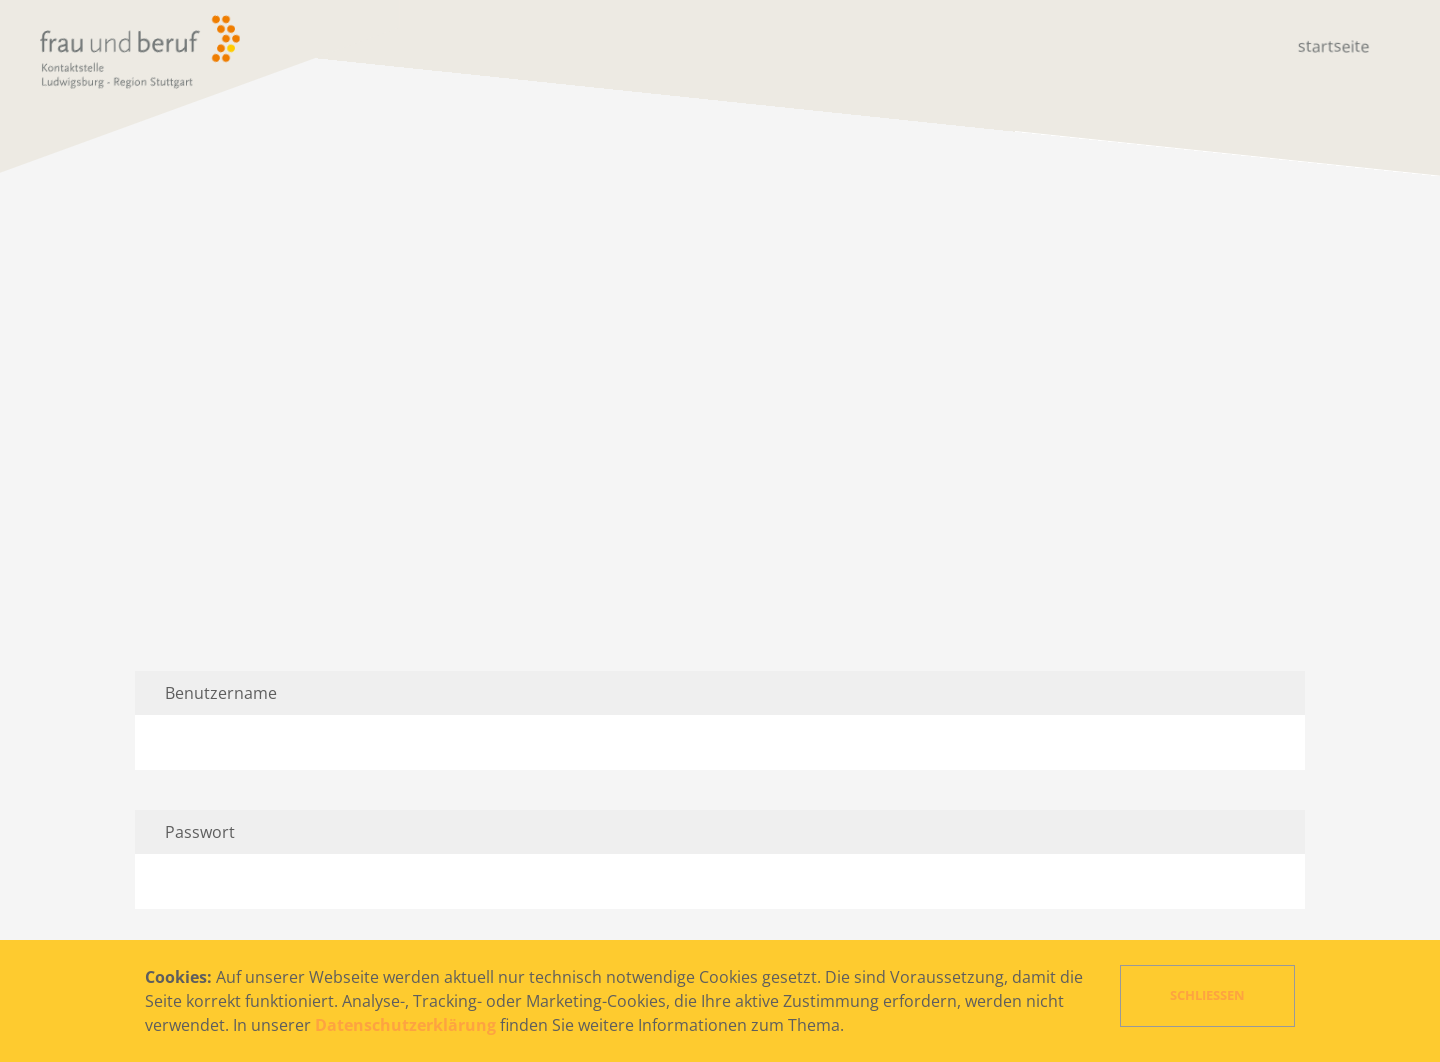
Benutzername (221, 693)
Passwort (200, 832)
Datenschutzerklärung (405, 1025)
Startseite (1334, 46)
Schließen (1207, 995)
